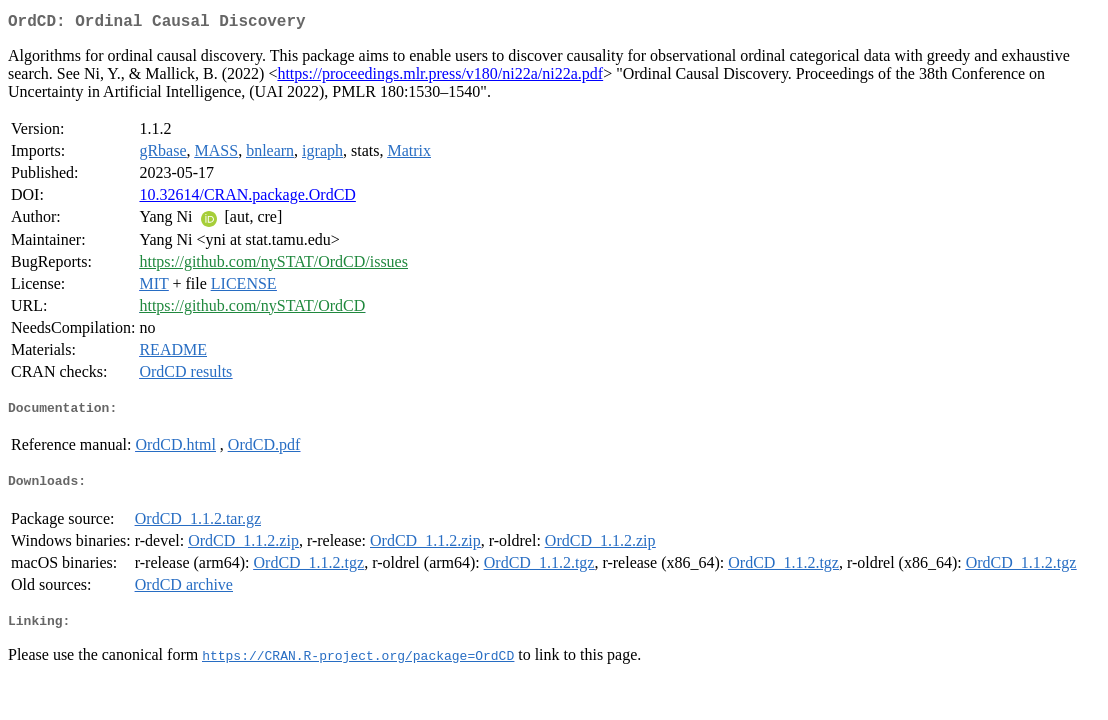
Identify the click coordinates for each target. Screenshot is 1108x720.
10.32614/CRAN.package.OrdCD (247, 198)
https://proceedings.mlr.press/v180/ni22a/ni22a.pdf (440, 77)
